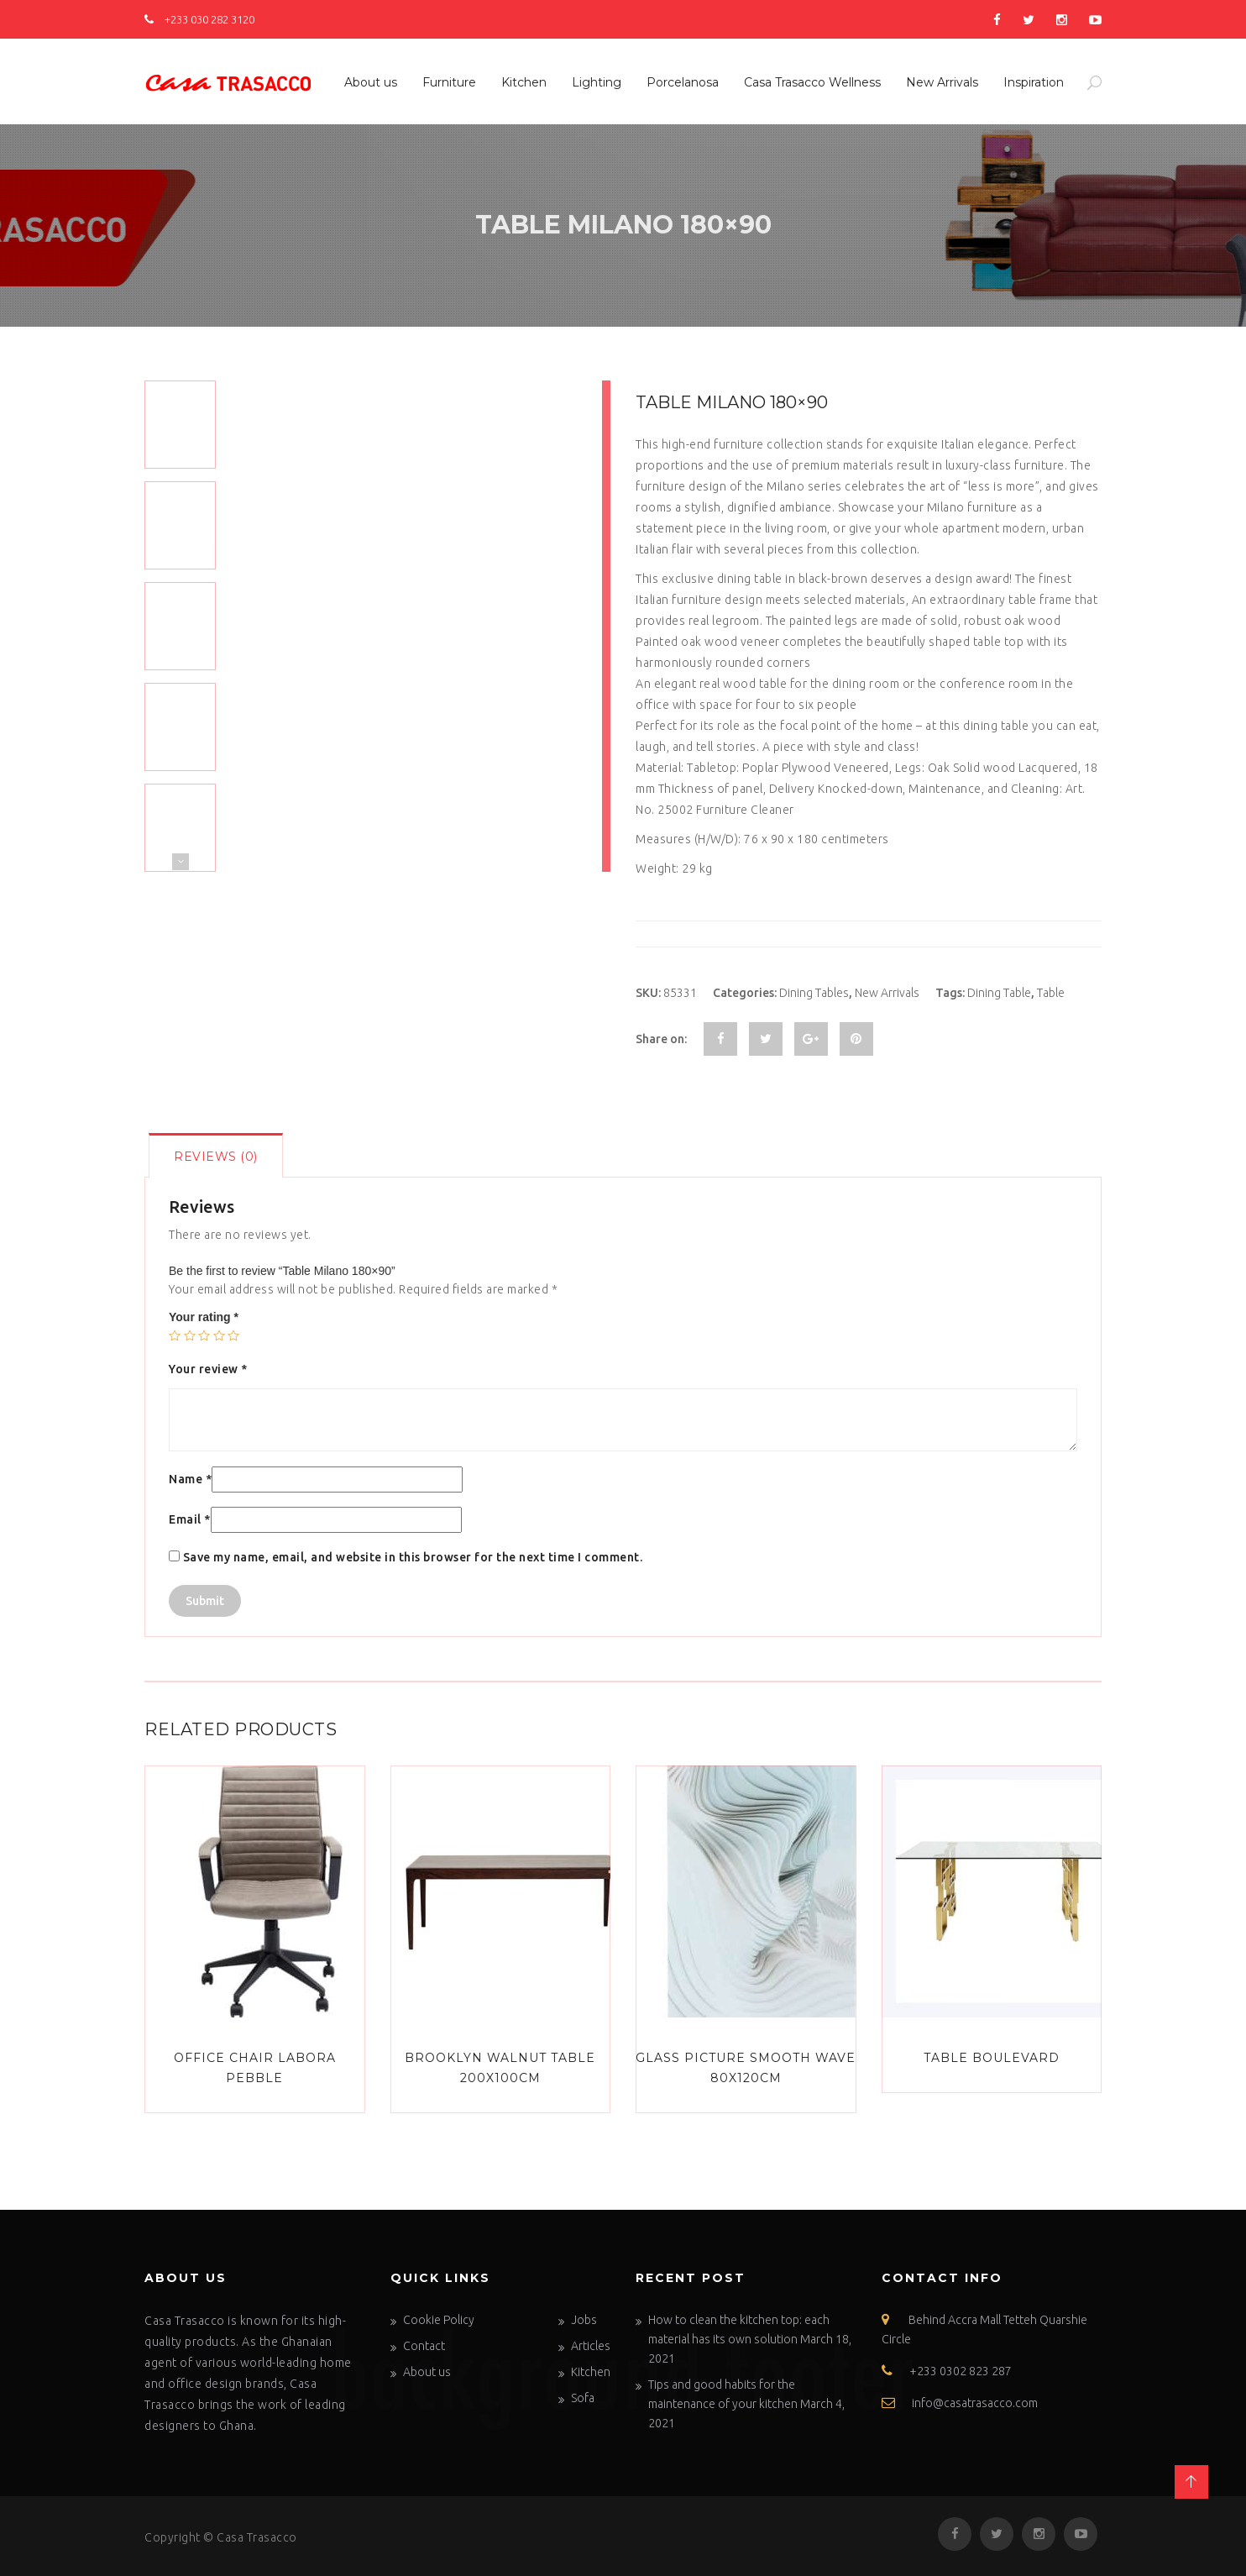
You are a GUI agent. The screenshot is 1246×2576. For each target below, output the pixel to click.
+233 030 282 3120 (199, 19)
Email (190, 1519)
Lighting (596, 82)
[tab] (216, 1155)
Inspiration (1033, 82)
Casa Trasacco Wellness (812, 82)
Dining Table (999, 992)
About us (370, 82)
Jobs (584, 2320)
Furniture (449, 82)
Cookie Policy (438, 2320)
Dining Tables (814, 992)
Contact (424, 2346)
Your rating (203, 1317)
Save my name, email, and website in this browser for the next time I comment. (413, 1557)
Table (1051, 992)
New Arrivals (942, 82)
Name (190, 1479)
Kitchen (524, 82)
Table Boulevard (992, 2057)
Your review (208, 1369)
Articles (590, 2346)
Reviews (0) (216, 1156)
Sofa (582, 2398)
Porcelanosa (683, 82)
